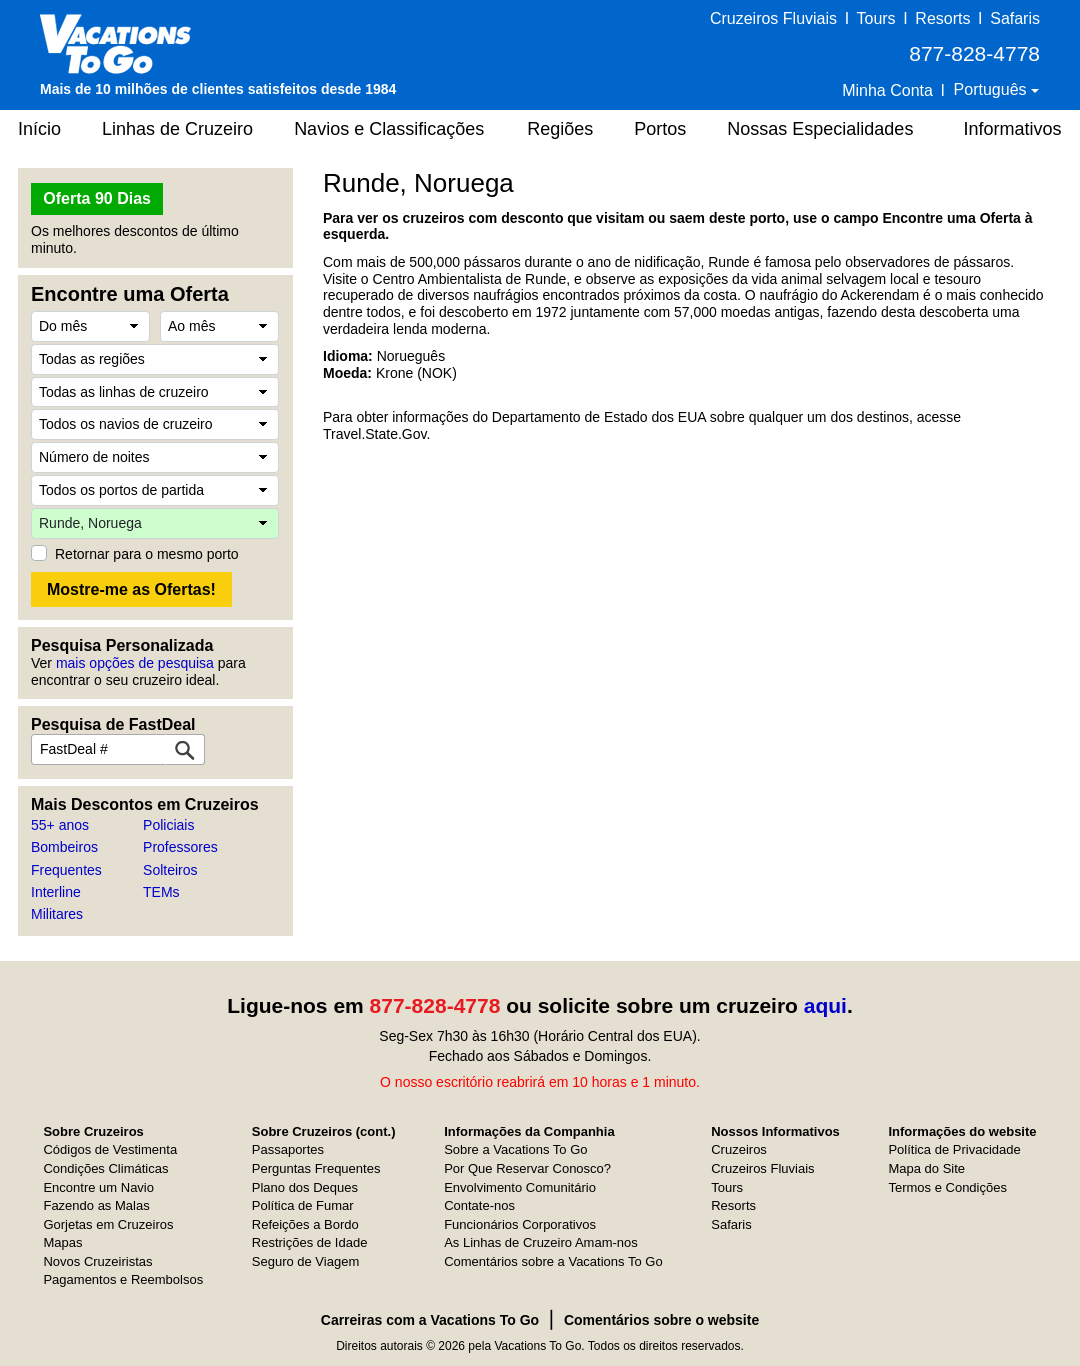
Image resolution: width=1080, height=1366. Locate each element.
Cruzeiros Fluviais (773, 18)
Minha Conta (887, 90)
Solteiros (170, 870)
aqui (825, 1005)
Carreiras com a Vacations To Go (430, 1320)
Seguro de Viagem (305, 1261)
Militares (57, 914)
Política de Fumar (303, 1205)
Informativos (1012, 129)
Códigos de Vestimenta (110, 1149)
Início (39, 129)
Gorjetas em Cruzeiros (108, 1224)
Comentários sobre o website (661, 1320)
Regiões (560, 129)
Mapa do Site (926, 1168)
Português (992, 89)
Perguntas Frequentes (316, 1168)
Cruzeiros (739, 1149)
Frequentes (66, 870)
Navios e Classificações (389, 129)
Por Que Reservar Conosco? (527, 1168)
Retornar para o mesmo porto (147, 554)
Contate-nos (479, 1205)
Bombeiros (64, 847)
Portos (660, 129)
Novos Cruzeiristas (97, 1261)
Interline (56, 892)
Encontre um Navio (98, 1187)
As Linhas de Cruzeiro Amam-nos (541, 1242)
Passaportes (288, 1149)
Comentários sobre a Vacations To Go (553, 1261)
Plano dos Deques (305, 1187)
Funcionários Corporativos (520, 1224)
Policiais (168, 825)
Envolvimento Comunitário (520, 1187)
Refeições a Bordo (305, 1224)
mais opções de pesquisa (135, 663)
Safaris (1015, 18)
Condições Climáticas (105, 1168)
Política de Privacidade (954, 1149)
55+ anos (60, 825)
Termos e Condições (947, 1187)
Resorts (942, 18)
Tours (875, 18)
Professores (180, 847)
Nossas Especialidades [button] (820, 129)
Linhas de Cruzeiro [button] (177, 129)
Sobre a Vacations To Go (515, 1149)
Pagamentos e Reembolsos (123, 1279)
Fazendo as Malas (96, 1205)
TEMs (161, 892)
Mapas (62, 1242)
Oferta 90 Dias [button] (97, 198)
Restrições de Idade (310, 1242)
